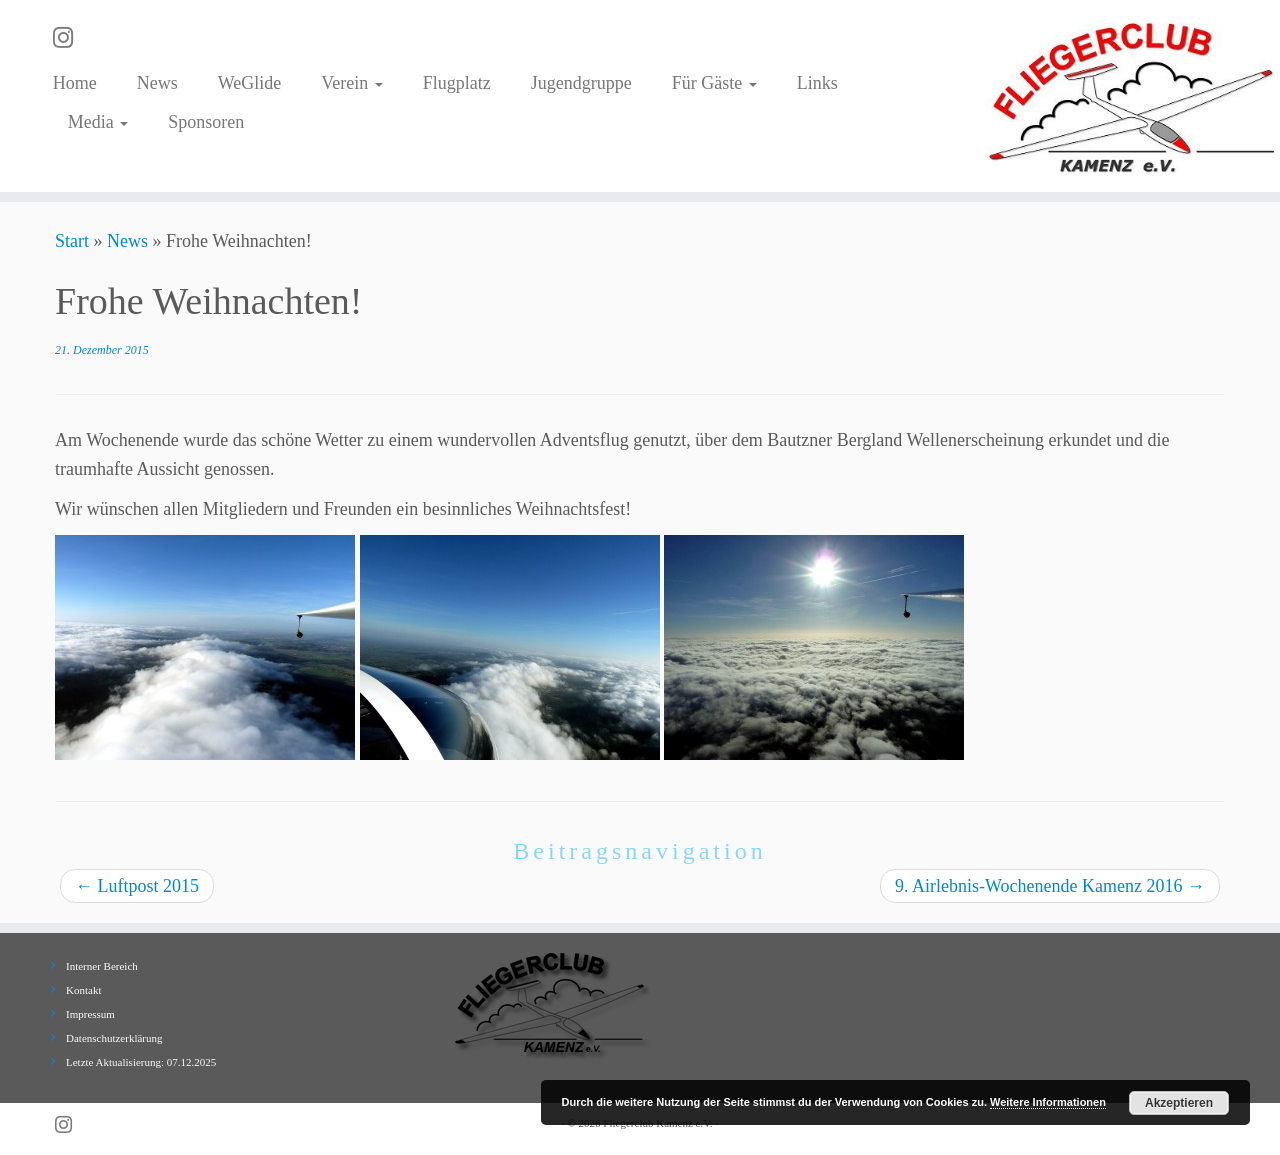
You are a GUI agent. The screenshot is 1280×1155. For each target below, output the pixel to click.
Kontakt (83, 990)
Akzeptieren (1179, 1103)
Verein (351, 83)
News (157, 83)
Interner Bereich (102, 966)
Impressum (90, 1014)
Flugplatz (457, 83)
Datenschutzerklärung (114, 1038)
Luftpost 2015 (137, 886)
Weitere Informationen (1048, 1102)
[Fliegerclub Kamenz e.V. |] (1132, 96)
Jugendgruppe (581, 83)
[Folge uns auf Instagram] (69, 38)
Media (98, 122)
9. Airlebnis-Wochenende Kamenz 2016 (1050, 886)
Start (72, 241)
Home (75, 83)
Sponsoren (206, 122)
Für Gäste (714, 83)
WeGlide (250, 83)
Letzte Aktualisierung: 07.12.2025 (141, 1062)
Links (817, 83)
